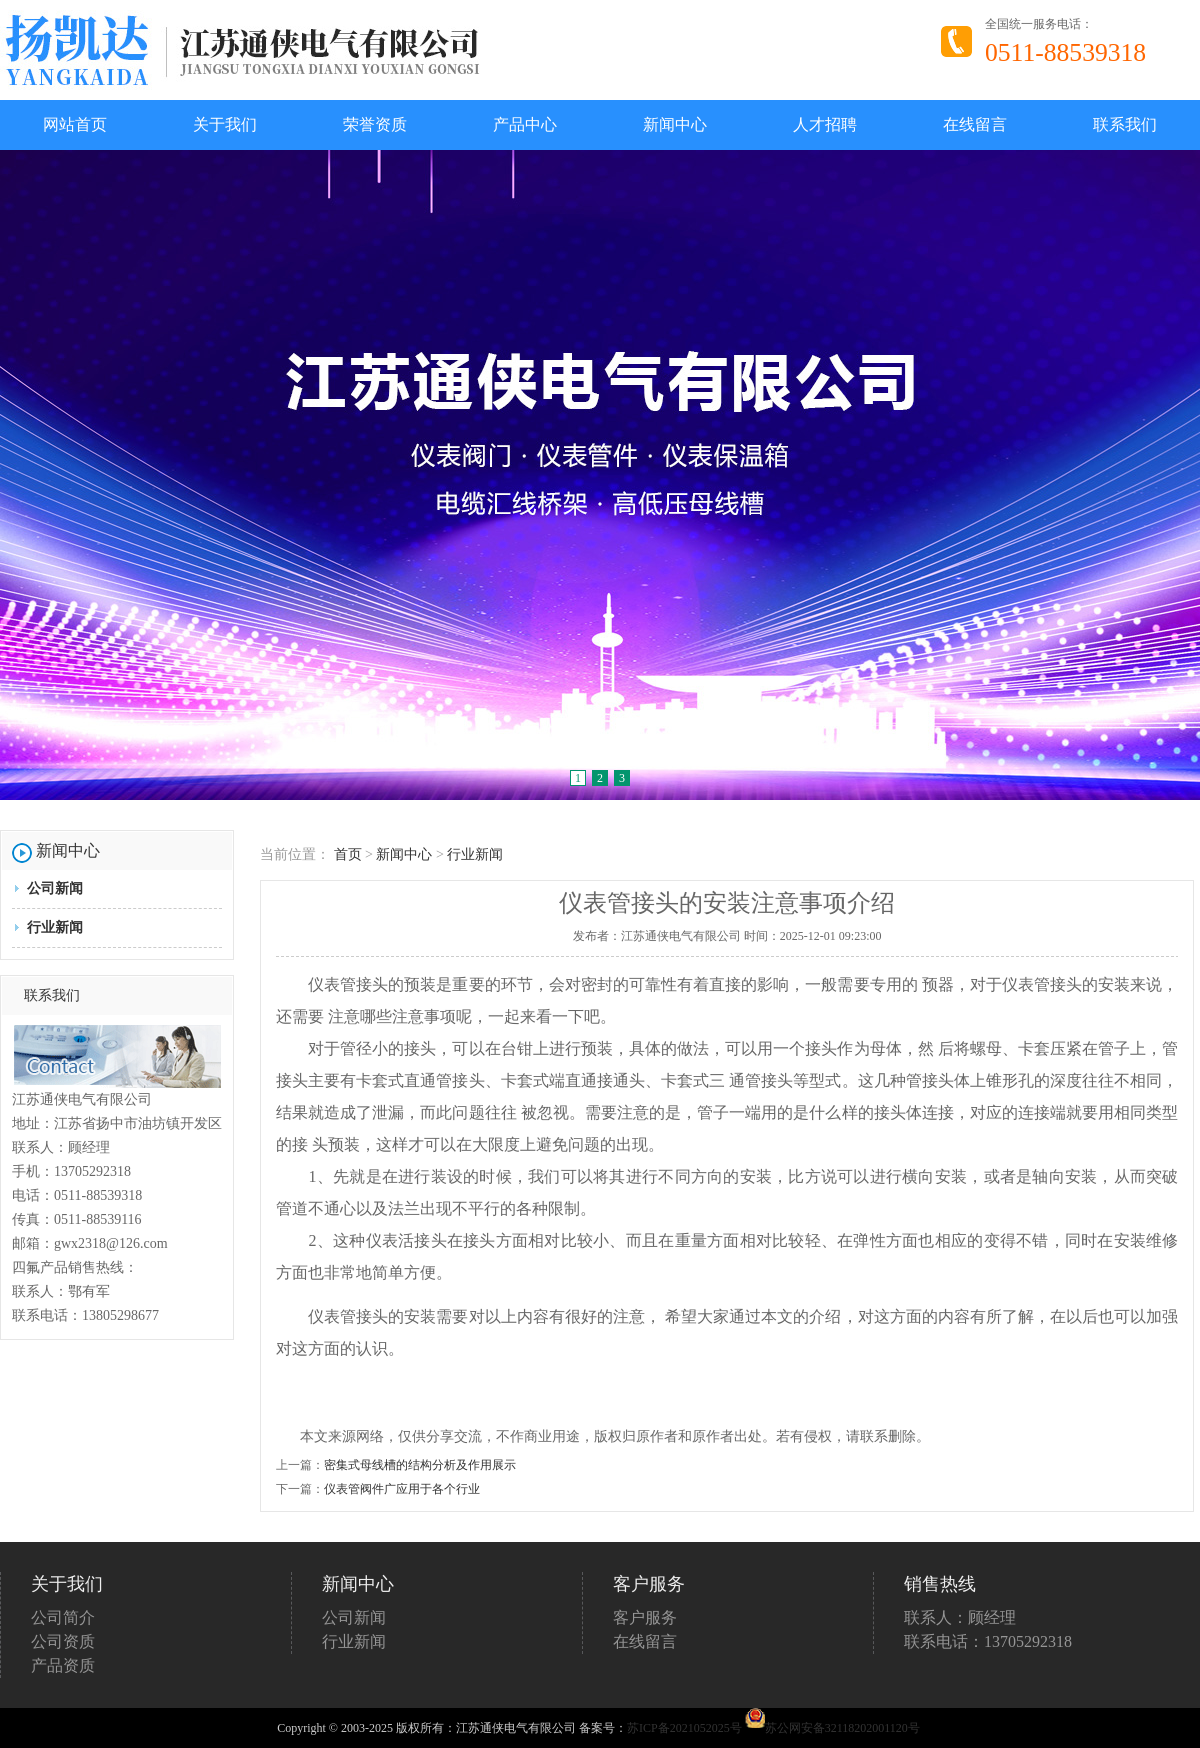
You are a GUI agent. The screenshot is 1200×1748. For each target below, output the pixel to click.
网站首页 (75, 124)
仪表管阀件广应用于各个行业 (402, 1489)
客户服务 (645, 1617)
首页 (348, 854)
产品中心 (525, 124)
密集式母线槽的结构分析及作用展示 (420, 1465)
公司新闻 (55, 888)
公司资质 (63, 1641)
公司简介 (63, 1617)
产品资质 (63, 1665)
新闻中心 (675, 124)
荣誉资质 (375, 124)
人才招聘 (825, 124)
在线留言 (975, 124)
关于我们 (225, 124)
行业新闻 (55, 927)
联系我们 (1125, 124)
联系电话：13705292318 (988, 1641)
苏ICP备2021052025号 (684, 1728)
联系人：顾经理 (960, 1617)
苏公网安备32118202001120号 (832, 1728)
